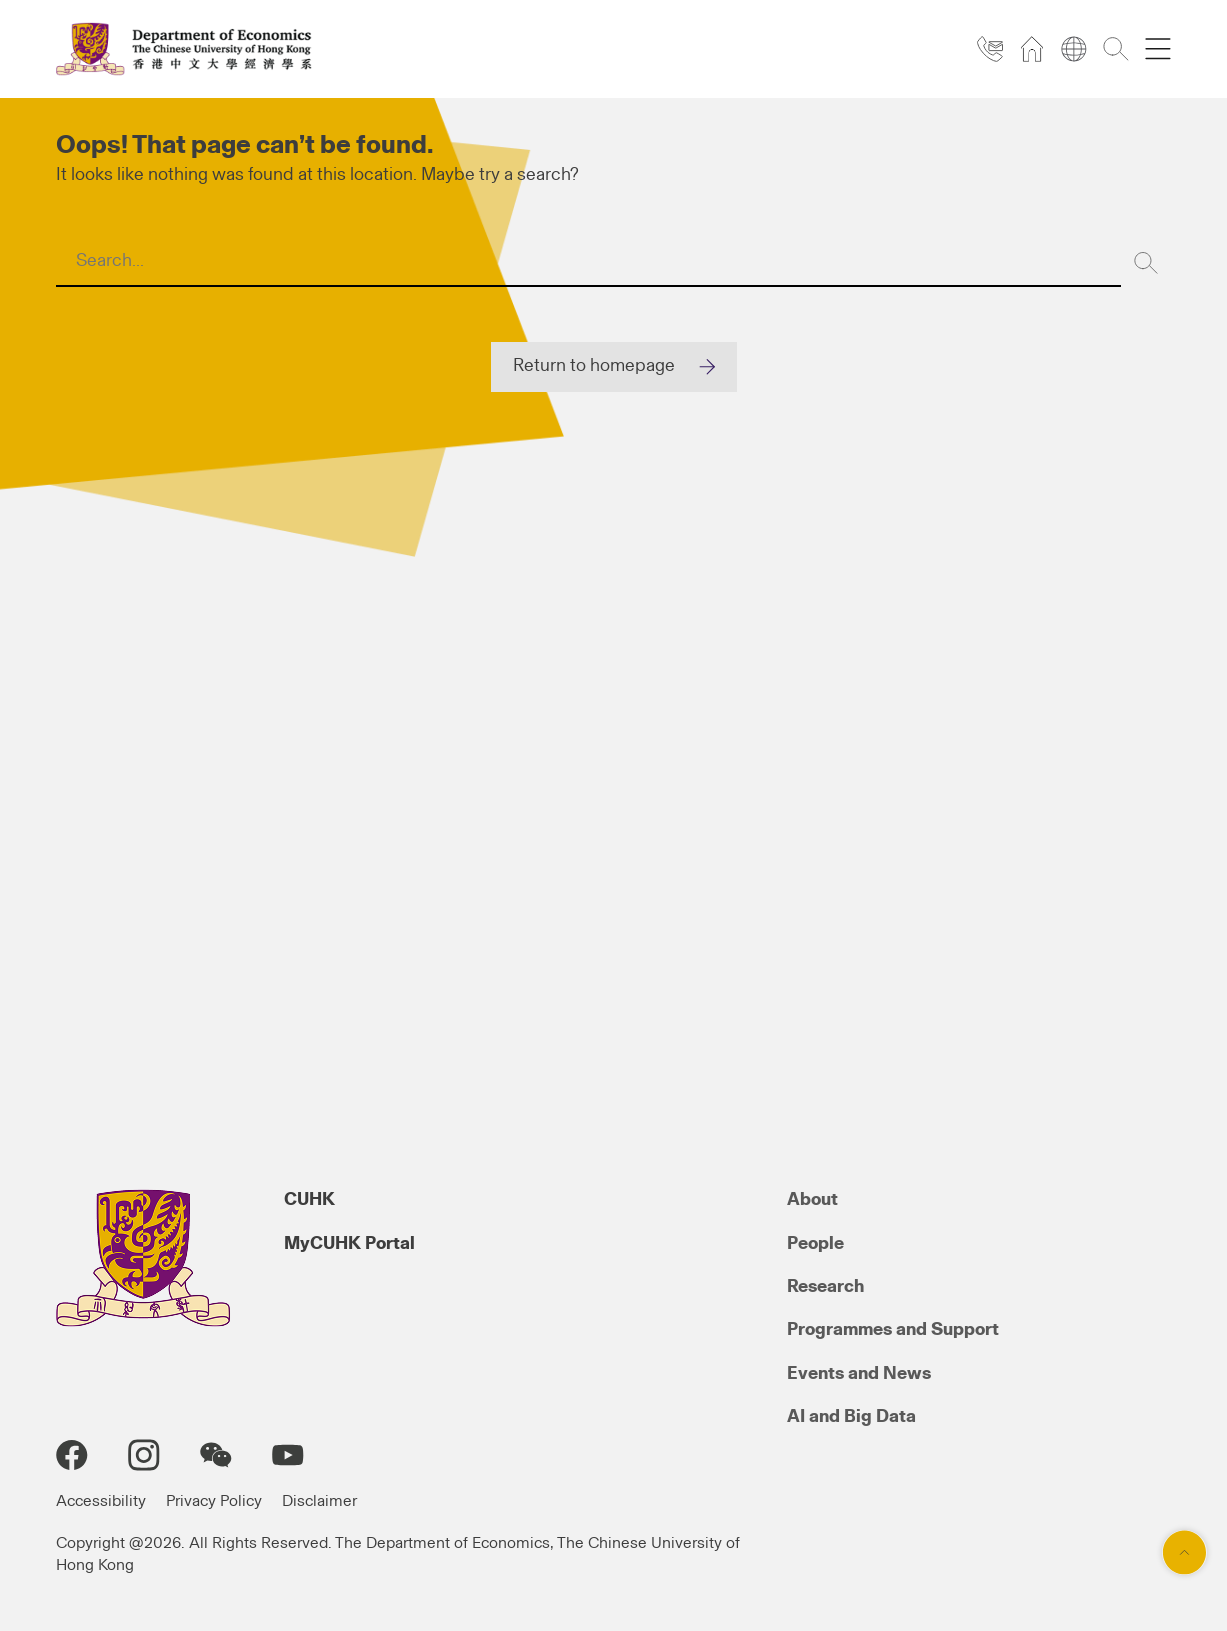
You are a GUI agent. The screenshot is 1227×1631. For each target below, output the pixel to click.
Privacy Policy (214, 1501)
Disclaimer (319, 1501)
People (815, 1244)
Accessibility (101, 1501)
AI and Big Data (851, 1417)
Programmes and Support (893, 1330)
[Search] (1146, 262)
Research (825, 1287)
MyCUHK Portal (349, 1244)
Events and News (859, 1374)
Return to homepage (594, 366)
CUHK (309, 1200)
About (812, 1200)
